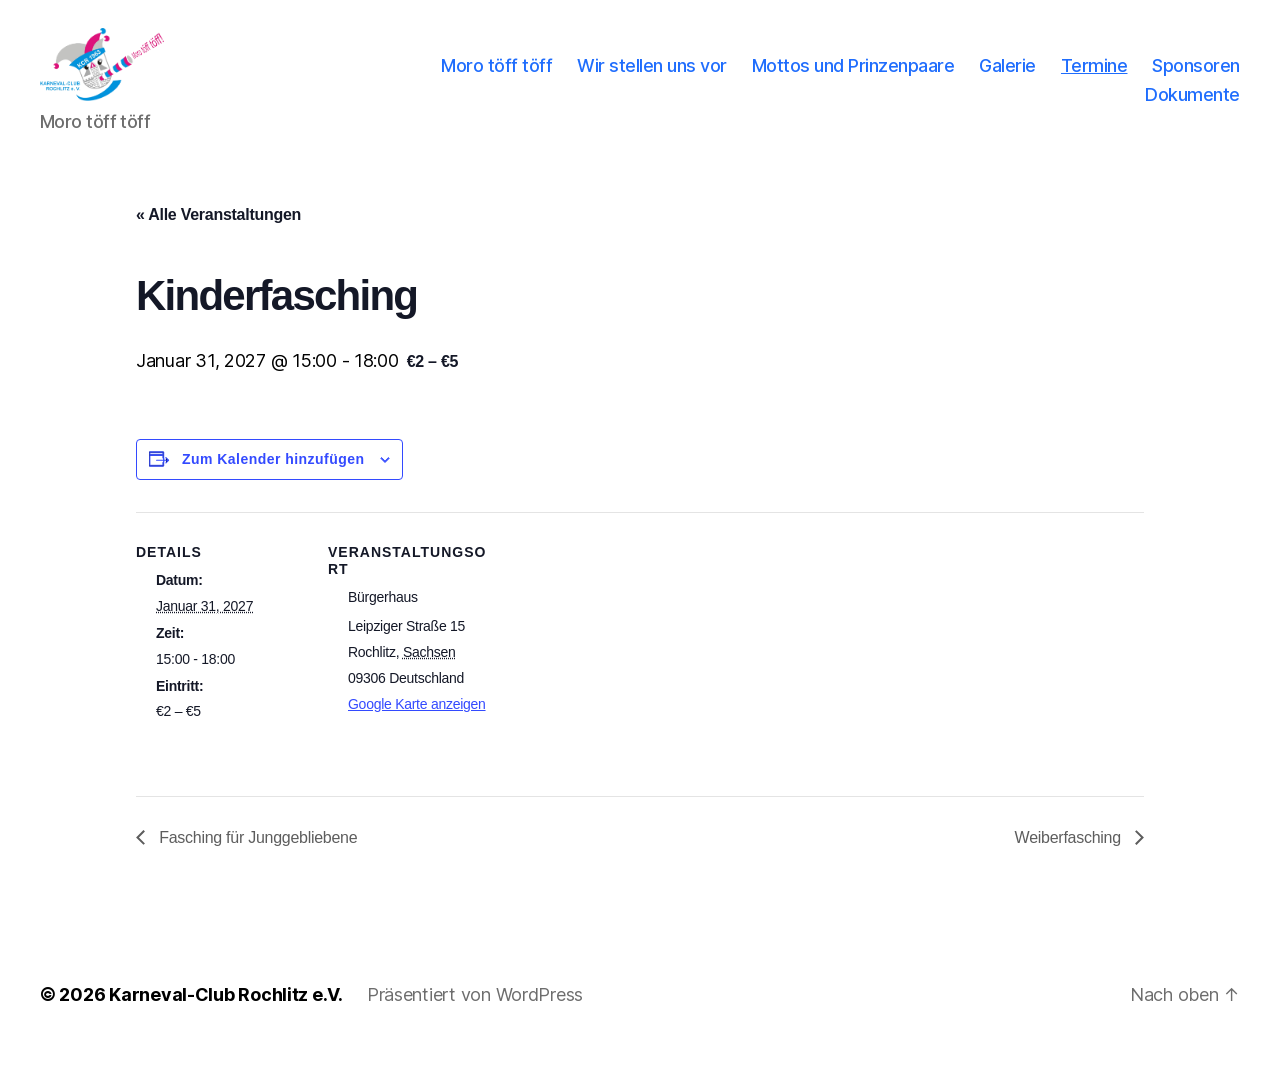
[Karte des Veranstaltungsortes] (625, 667)
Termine (1094, 73)
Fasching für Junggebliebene (256, 853)
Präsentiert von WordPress (475, 1010)
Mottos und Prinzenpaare (853, 73)
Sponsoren (1196, 73)
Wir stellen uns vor (652, 73)
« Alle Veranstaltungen (218, 231)
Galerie (1007, 73)
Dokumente (1192, 102)
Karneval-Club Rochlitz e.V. (226, 1010)
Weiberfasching (1070, 853)
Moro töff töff (496, 73)
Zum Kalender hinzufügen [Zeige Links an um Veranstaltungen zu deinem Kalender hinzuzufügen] (273, 476)
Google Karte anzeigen (417, 721)
